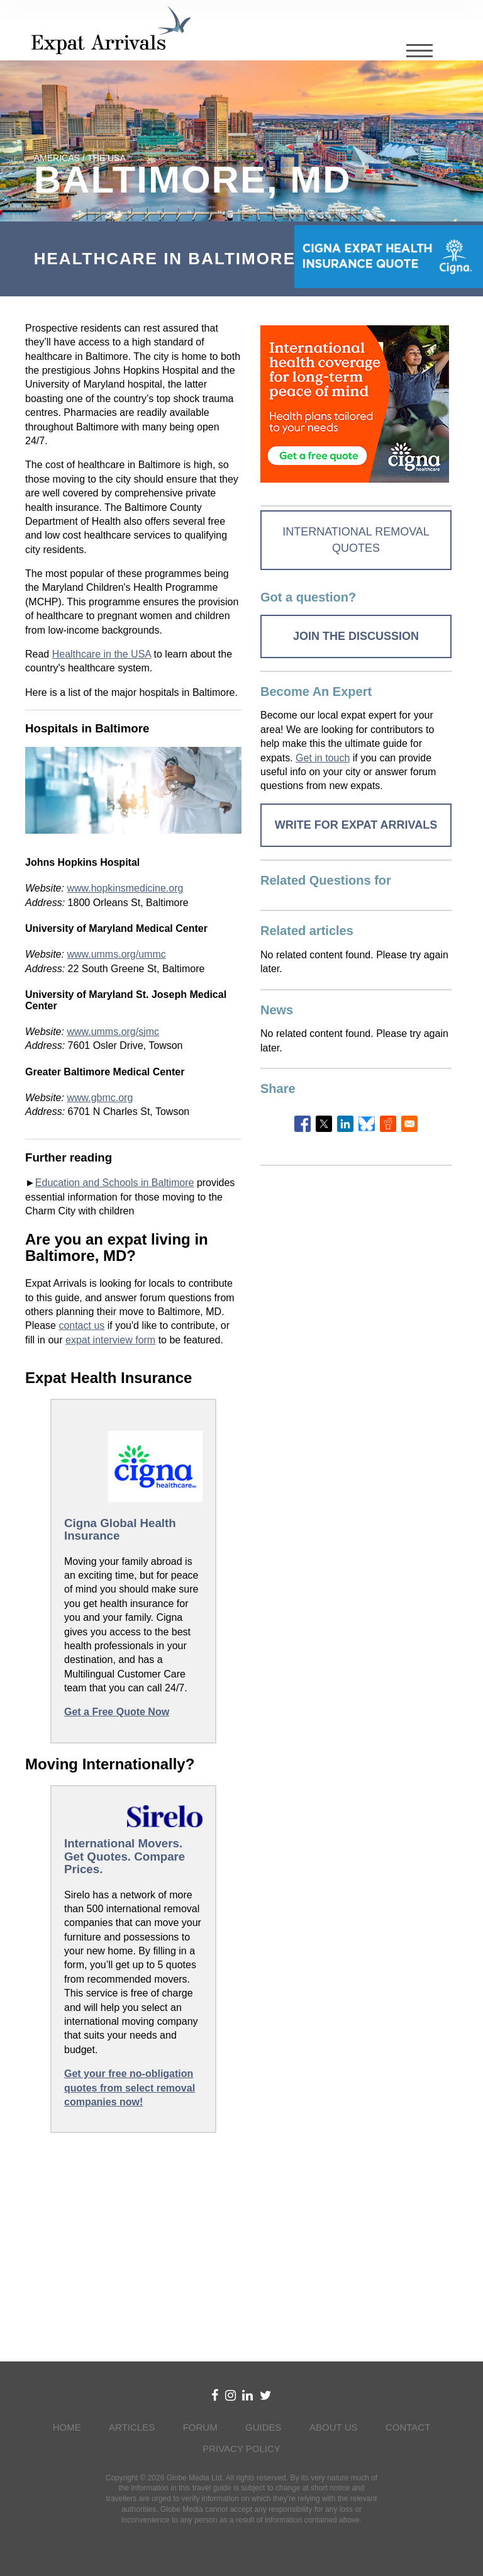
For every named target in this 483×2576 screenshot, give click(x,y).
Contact (408, 2427)
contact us (81, 1325)
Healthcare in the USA (101, 654)
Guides (263, 2427)
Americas (57, 158)
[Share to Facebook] (302, 1124)
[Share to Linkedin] (345, 1124)
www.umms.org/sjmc (113, 1031)
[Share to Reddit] (388, 1124)
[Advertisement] (133, 2244)
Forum (200, 2427)
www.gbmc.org (100, 1097)
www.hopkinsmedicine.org (125, 888)
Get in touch (323, 758)
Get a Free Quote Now (116, 1711)
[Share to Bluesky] (366, 1124)
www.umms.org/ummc (116, 954)
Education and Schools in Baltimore (114, 1182)
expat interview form (110, 1340)
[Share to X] (324, 1124)
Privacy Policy (241, 2448)
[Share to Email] (409, 1124)
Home (67, 2427)
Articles (132, 2427)
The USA (106, 158)
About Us (333, 2427)
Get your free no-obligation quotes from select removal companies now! (129, 2087)
